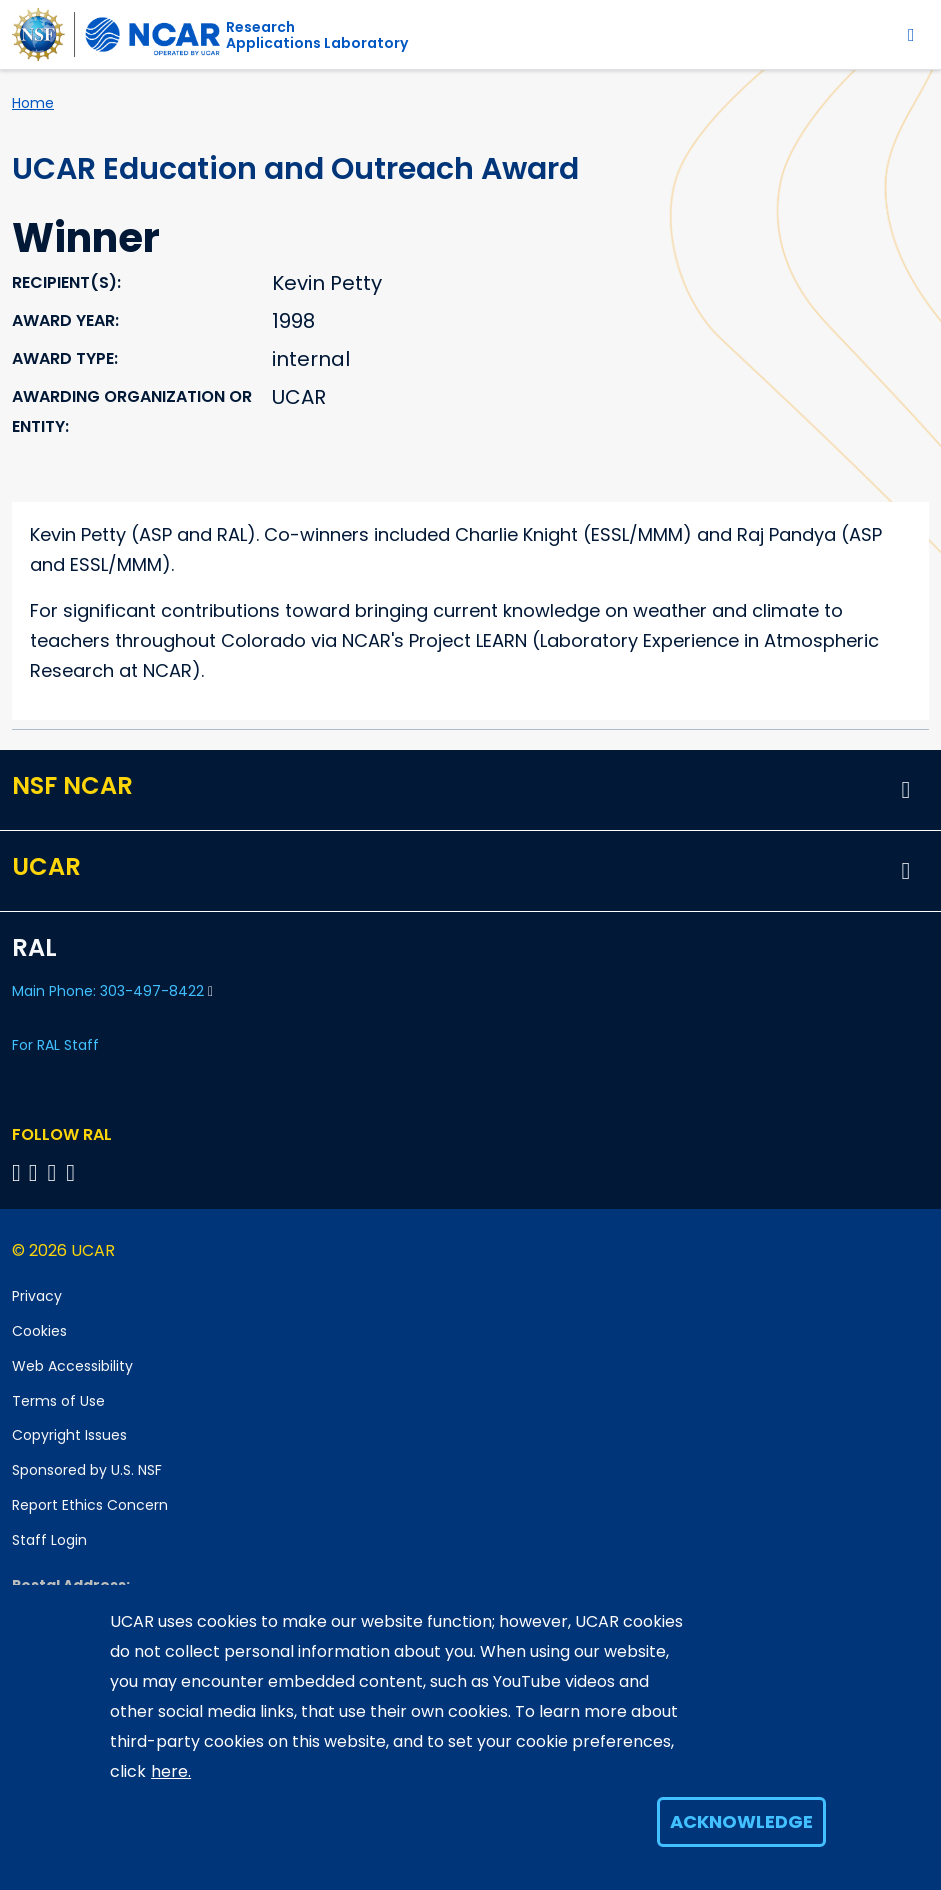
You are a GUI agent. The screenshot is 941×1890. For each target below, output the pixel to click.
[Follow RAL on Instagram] (73, 1172)
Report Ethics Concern (90, 1505)
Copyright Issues (69, 1435)
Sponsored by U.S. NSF (87, 1470)
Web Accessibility (72, 1366)
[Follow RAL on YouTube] (55, 1172)
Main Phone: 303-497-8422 (112, 991)
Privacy (37, 1296)
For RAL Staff (55, 1045)
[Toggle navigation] (911, 34)
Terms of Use (58, 1401)
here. (171, 1771)
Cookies (39, 1331)
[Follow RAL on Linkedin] (36, 1172)
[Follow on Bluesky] (16, 1172)
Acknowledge (741, 1821)
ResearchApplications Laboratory (317, 35)
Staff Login (49, 1540)
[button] (906, 790)
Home (33, 103)
